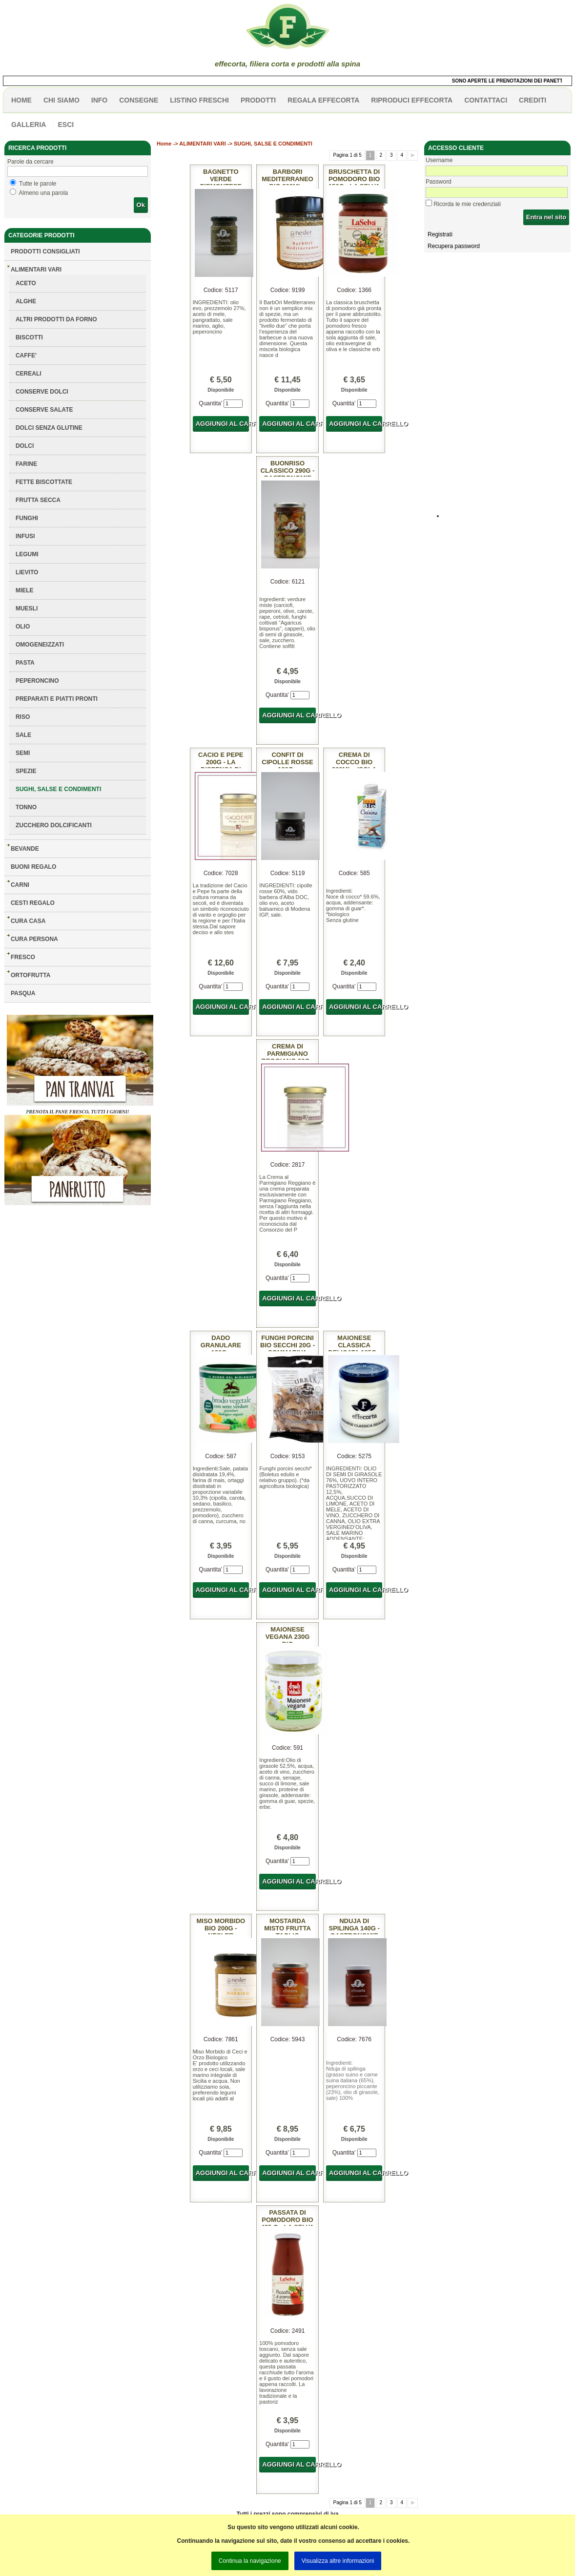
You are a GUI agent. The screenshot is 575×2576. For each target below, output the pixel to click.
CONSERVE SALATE (44, 409)
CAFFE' (26, 355)
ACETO (26, 283)
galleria (28, 124)
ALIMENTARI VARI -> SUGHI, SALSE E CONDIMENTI (245, 144)
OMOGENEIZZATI (40, 644)
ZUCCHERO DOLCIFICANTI (54, 825)
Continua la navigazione (250, 2560)
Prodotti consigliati (45, 251)
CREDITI (532, 100)
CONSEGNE (138, 100)
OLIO (23, 626)
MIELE (25, 590)
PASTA (25, 662)
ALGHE (26, 301)
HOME (21, 100)
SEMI (23, 753)
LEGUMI (27, 554)
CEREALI (28, 373)
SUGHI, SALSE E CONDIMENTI (58, 789)
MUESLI (27, 608)
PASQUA (23, 993)
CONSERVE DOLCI (42, 391)
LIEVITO (27, 572)
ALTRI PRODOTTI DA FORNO (56, 319)
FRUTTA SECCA (38, 500)
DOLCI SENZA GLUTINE (49, 427)
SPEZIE (26, 771)
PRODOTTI (258, 100)
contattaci (485, 100)
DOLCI (25, 445)
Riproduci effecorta (411, 100)
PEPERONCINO (37, 680)
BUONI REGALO (33, 866)
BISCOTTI (29, 337)
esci (66, 124)
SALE (23, 735)
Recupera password (454, 246)
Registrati (440, 234)
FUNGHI (27, 518)
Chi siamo (61, 100)
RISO (23, 716)
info (99, 100)
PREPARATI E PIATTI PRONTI (57, 698)
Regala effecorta (323, 100)
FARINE (26, 464)
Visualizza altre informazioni (338, 2560)
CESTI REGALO (33, 903)
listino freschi (199, 100)
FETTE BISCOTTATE (44, 482)
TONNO (26, 807)
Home (164, 144)
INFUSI (25, 536)
